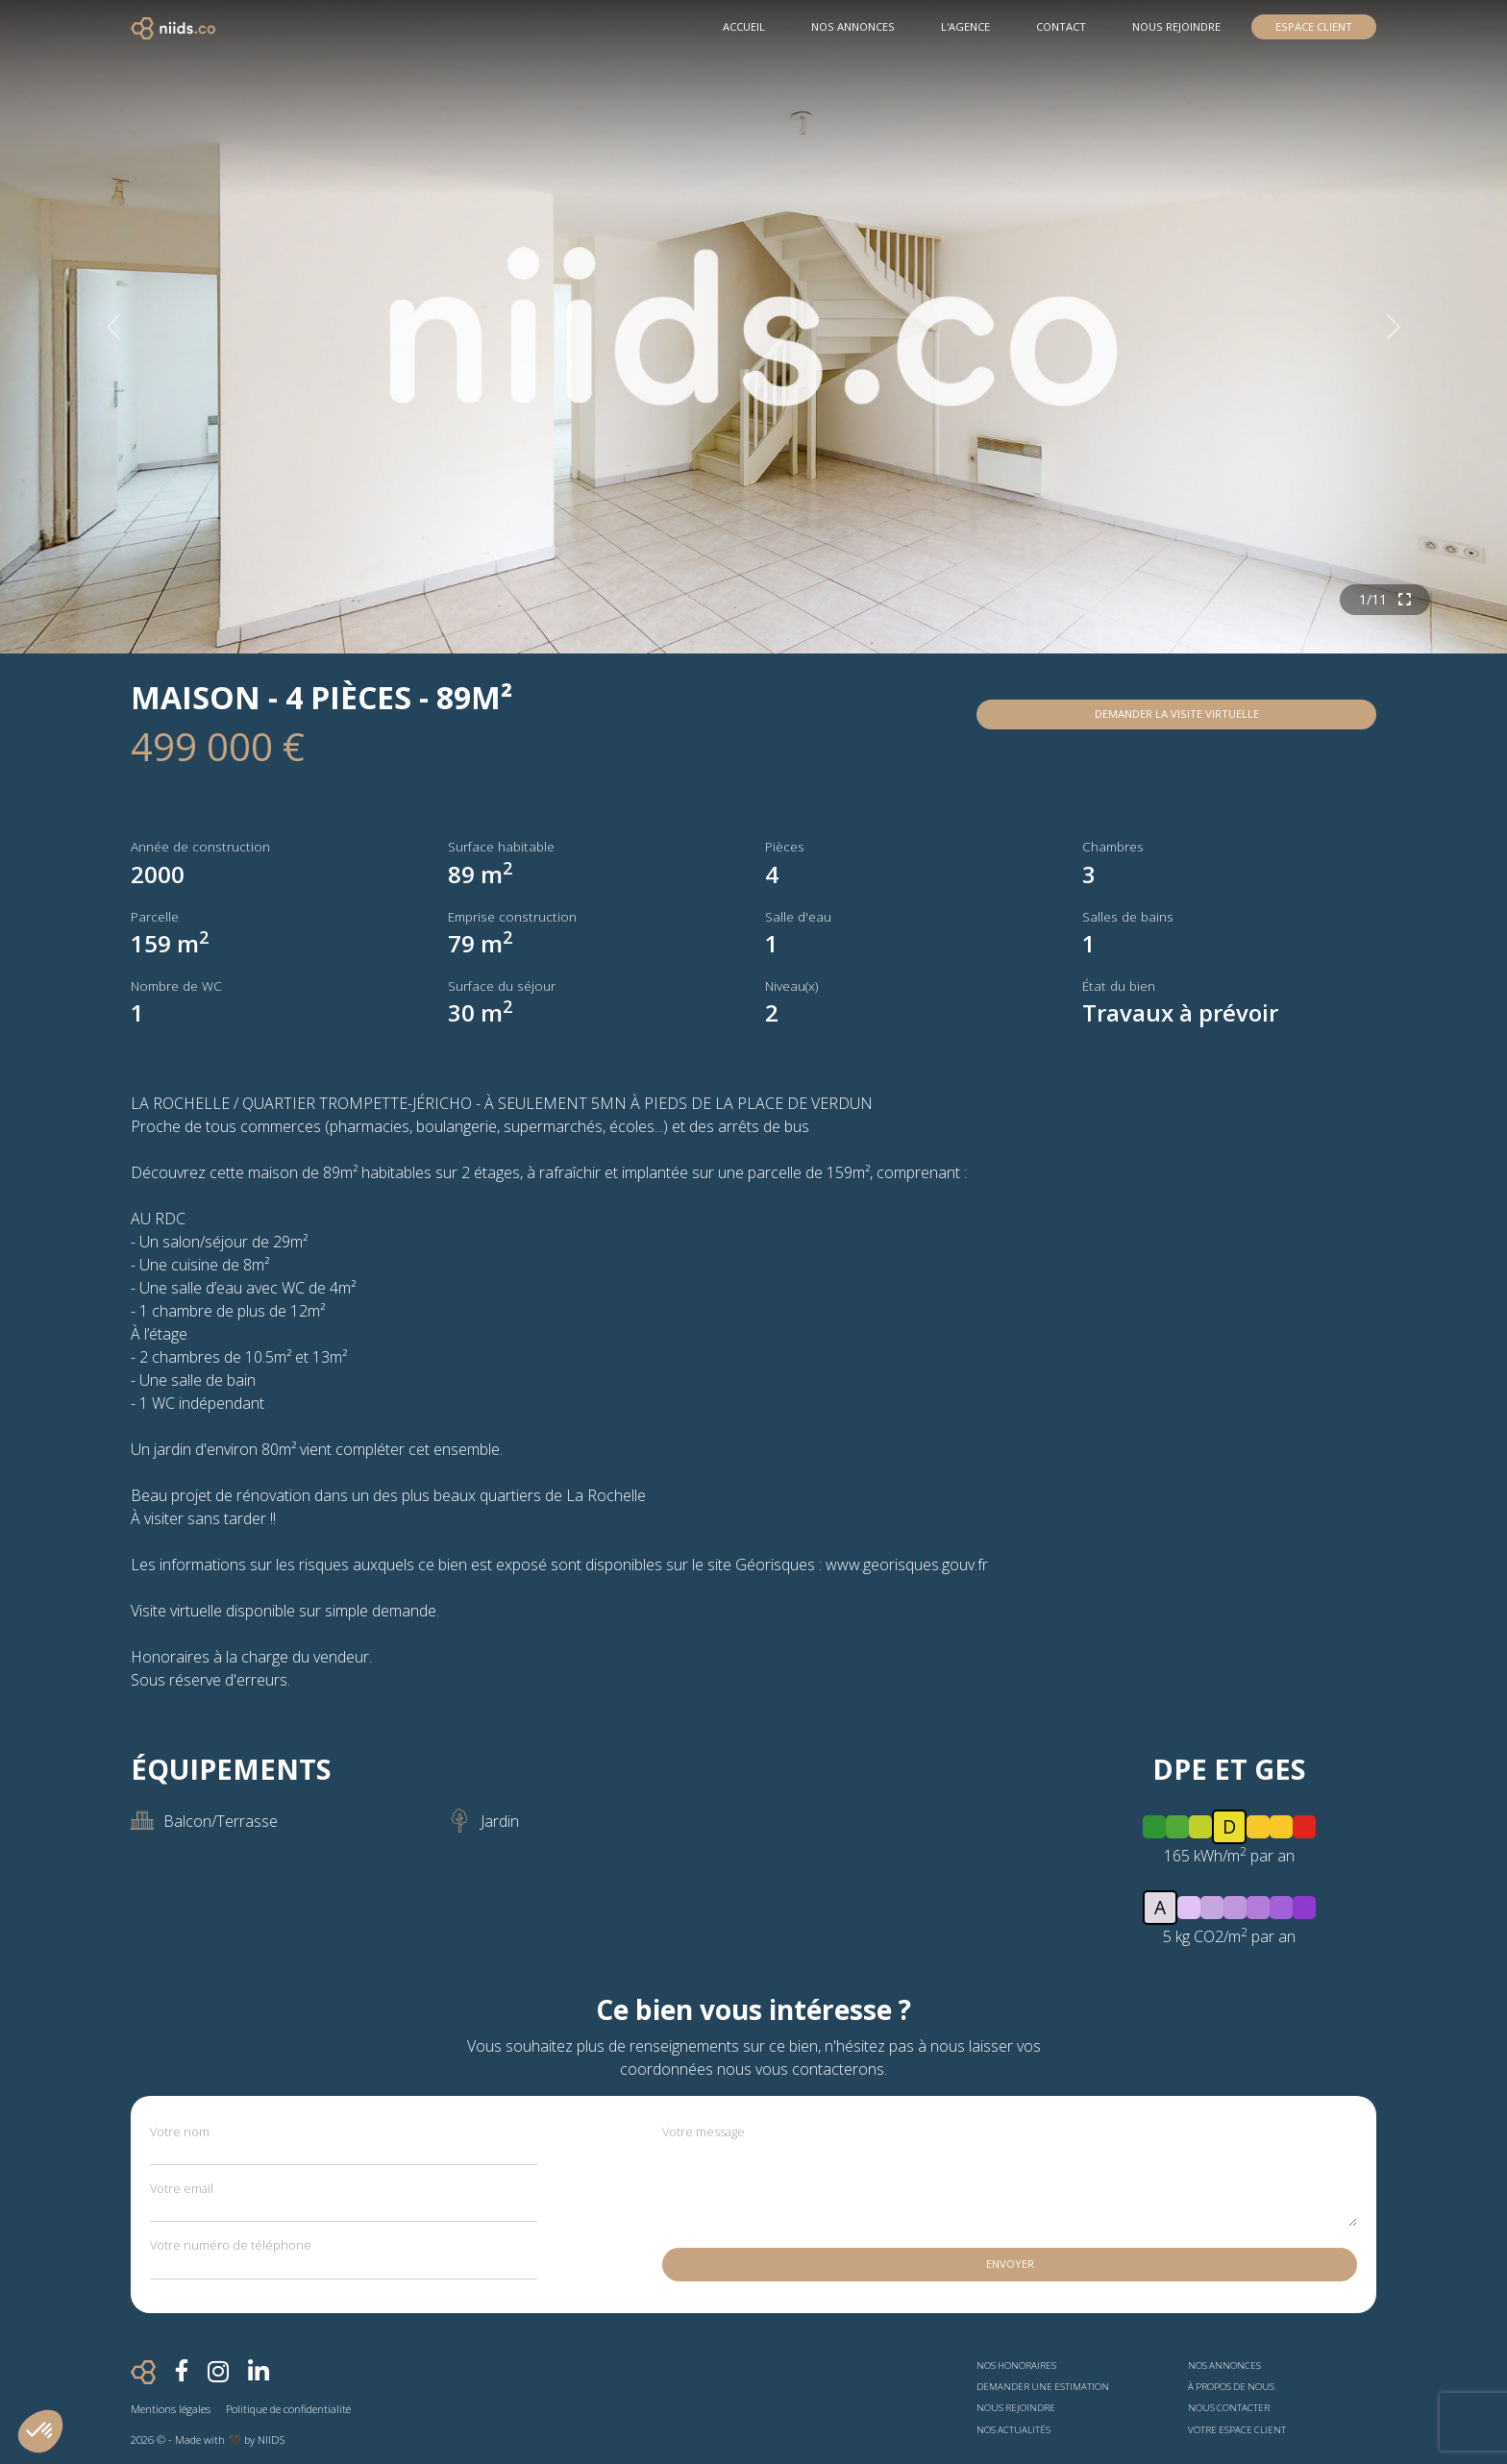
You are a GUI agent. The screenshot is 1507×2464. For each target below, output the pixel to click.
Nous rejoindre (1176, 26)
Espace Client (1313, 26)
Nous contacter (1229, 2408)
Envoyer (1010, 2263)
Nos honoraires (1016, 2365)
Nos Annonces (853, 26)
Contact (1061, 26)
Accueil (744, 26)
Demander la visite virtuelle (1177, 713)
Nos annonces (1224, 2365)
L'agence (965, 26)
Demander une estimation (1042, 2386)
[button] (40, 2431)
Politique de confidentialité (288, 2409)
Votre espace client (1237, 2430)
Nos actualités (1013, 2430)
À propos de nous (1231, 2386)
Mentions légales (170, 2409)
